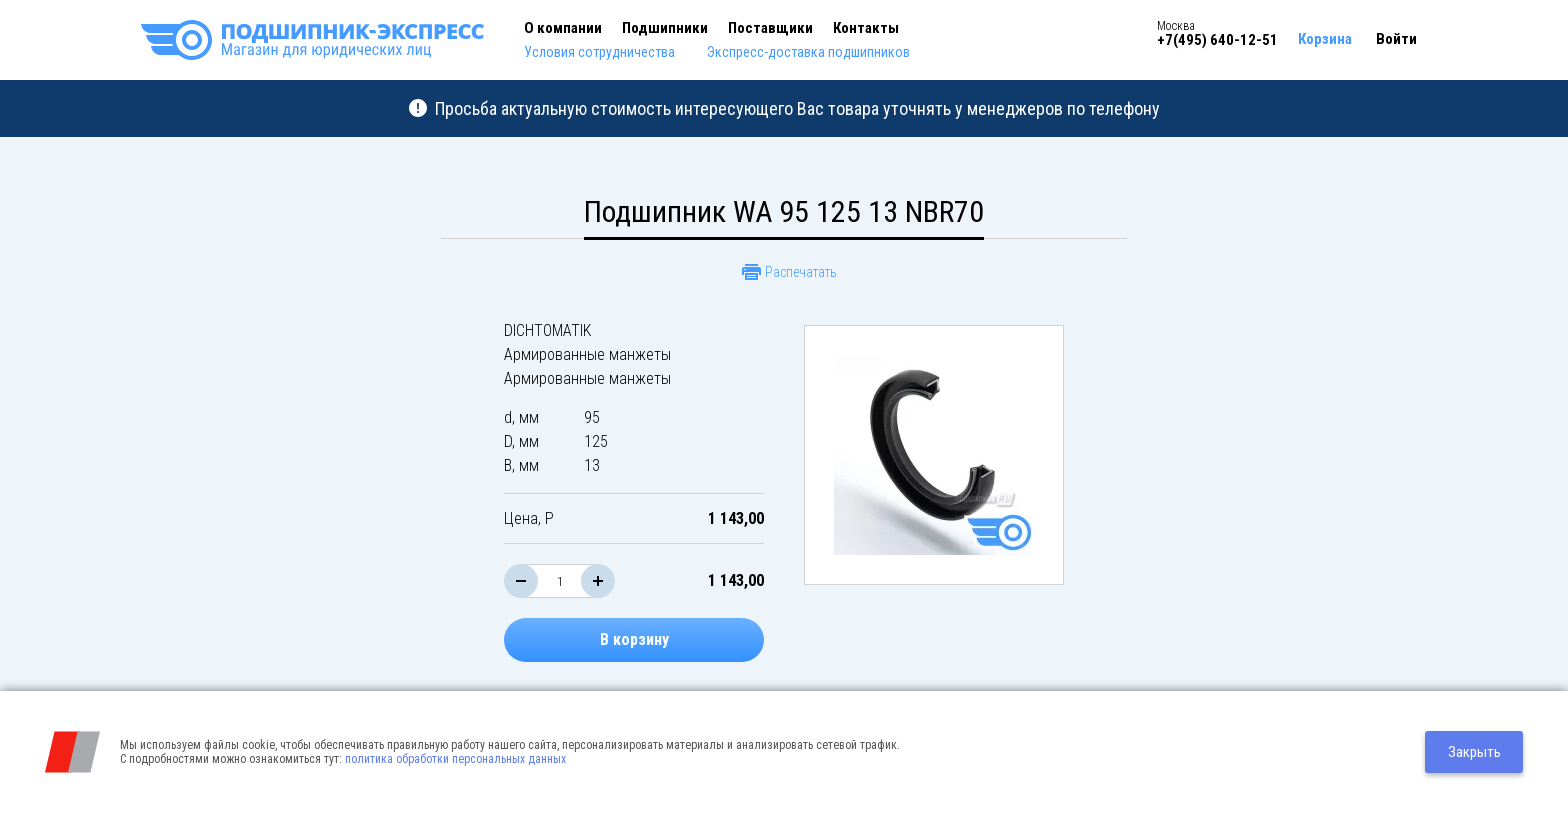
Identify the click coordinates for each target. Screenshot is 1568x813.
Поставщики (770, 28)
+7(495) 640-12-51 (1217, 40)
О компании (563, 28)
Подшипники (665, 28)
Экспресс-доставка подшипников (808, 52)
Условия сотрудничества (599, 52)
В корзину (634, 639)
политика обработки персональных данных (455, 759)
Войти (1396, 39)
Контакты (866, 28)
